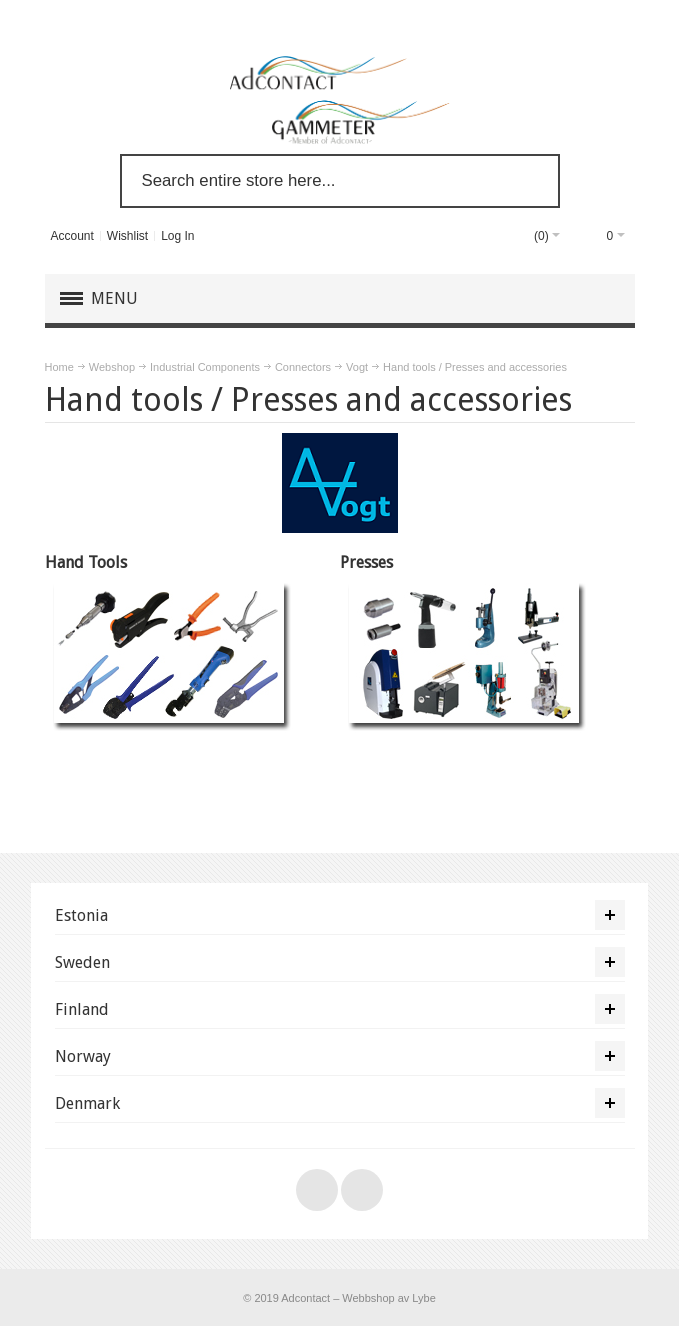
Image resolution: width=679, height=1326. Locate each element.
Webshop (112, 367)
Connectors (303, 367)
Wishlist (127, 236)
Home (59, 367)
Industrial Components (205, 367)
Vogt (357, 367)
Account (71, 236)
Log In (177, 236)
